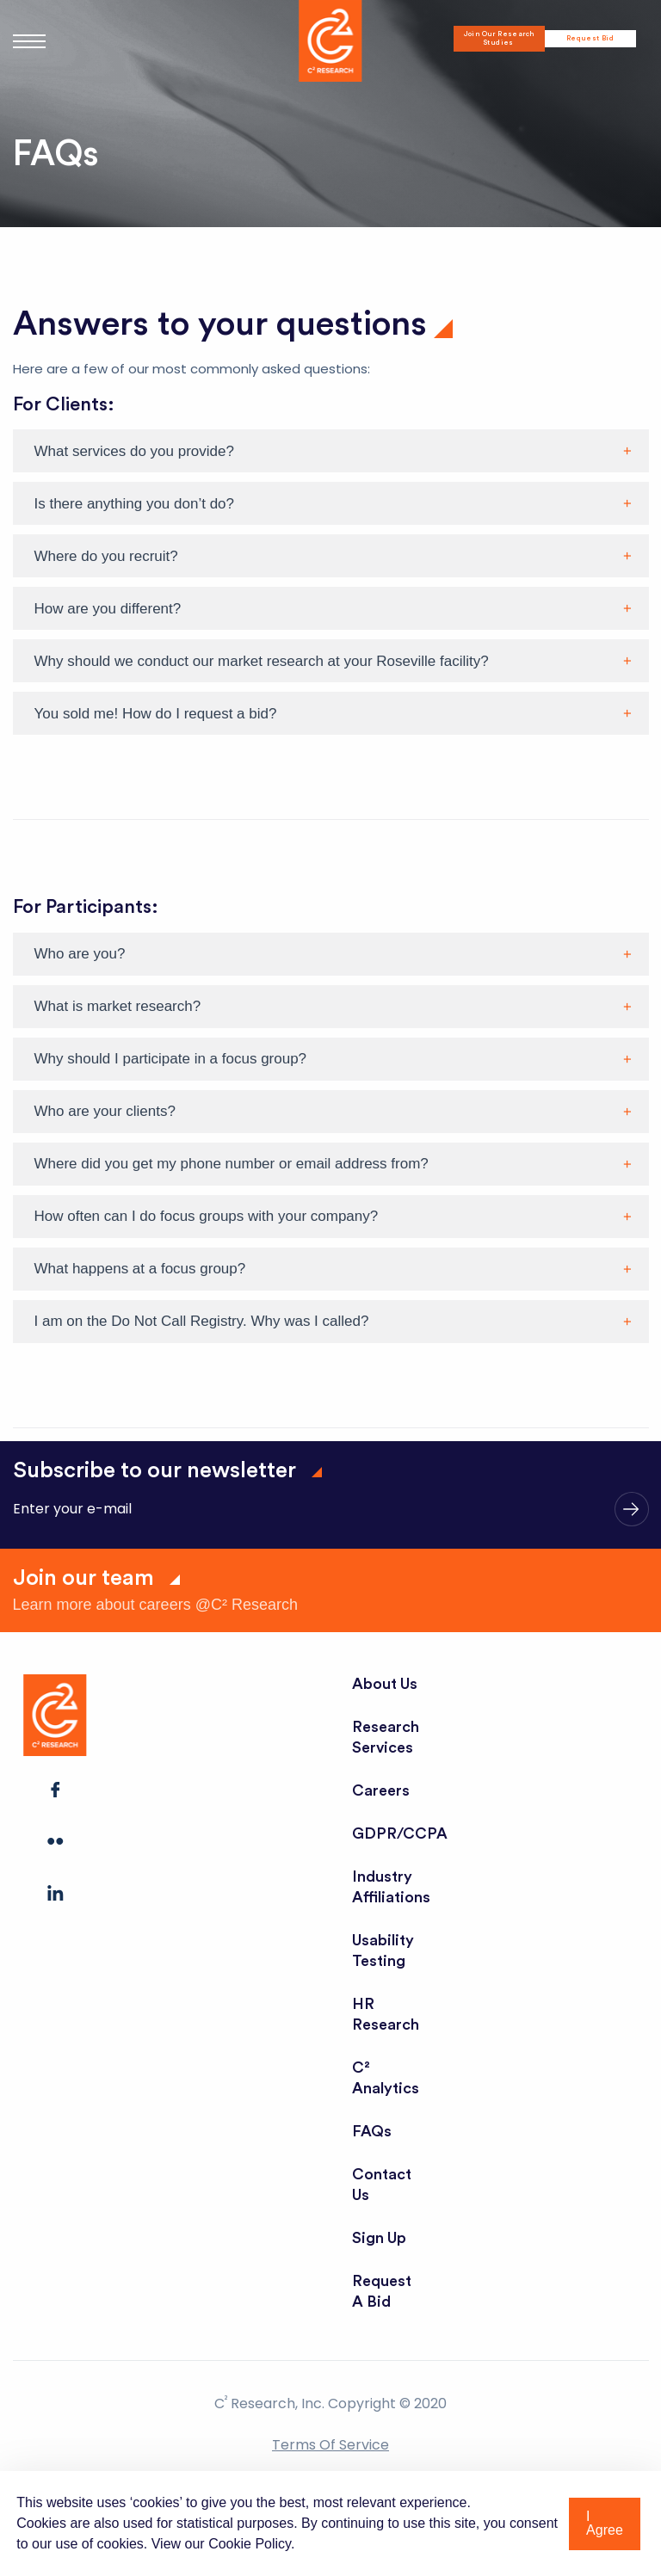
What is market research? (117, 1006)
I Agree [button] (604, 2523)
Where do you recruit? (106, 556)
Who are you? (80, 954)
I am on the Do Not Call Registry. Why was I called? (201, 1321)
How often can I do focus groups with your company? (206, 1216)
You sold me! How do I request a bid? (155, 714)
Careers (381, 1790)
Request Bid (590, 38)
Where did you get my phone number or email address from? (231, 1164)
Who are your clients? (105, 1111)
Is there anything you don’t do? (134, 504)
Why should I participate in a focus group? (170, 1059)
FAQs (372, 2131)
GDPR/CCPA (400, 1833)
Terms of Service (330, 2445)
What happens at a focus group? (140, 1268)
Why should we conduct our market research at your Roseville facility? (261, 661)
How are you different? (108, 609)
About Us (385, 1684)
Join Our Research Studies (499, 38)
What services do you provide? (134, 451)
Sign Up (379, 2238)
